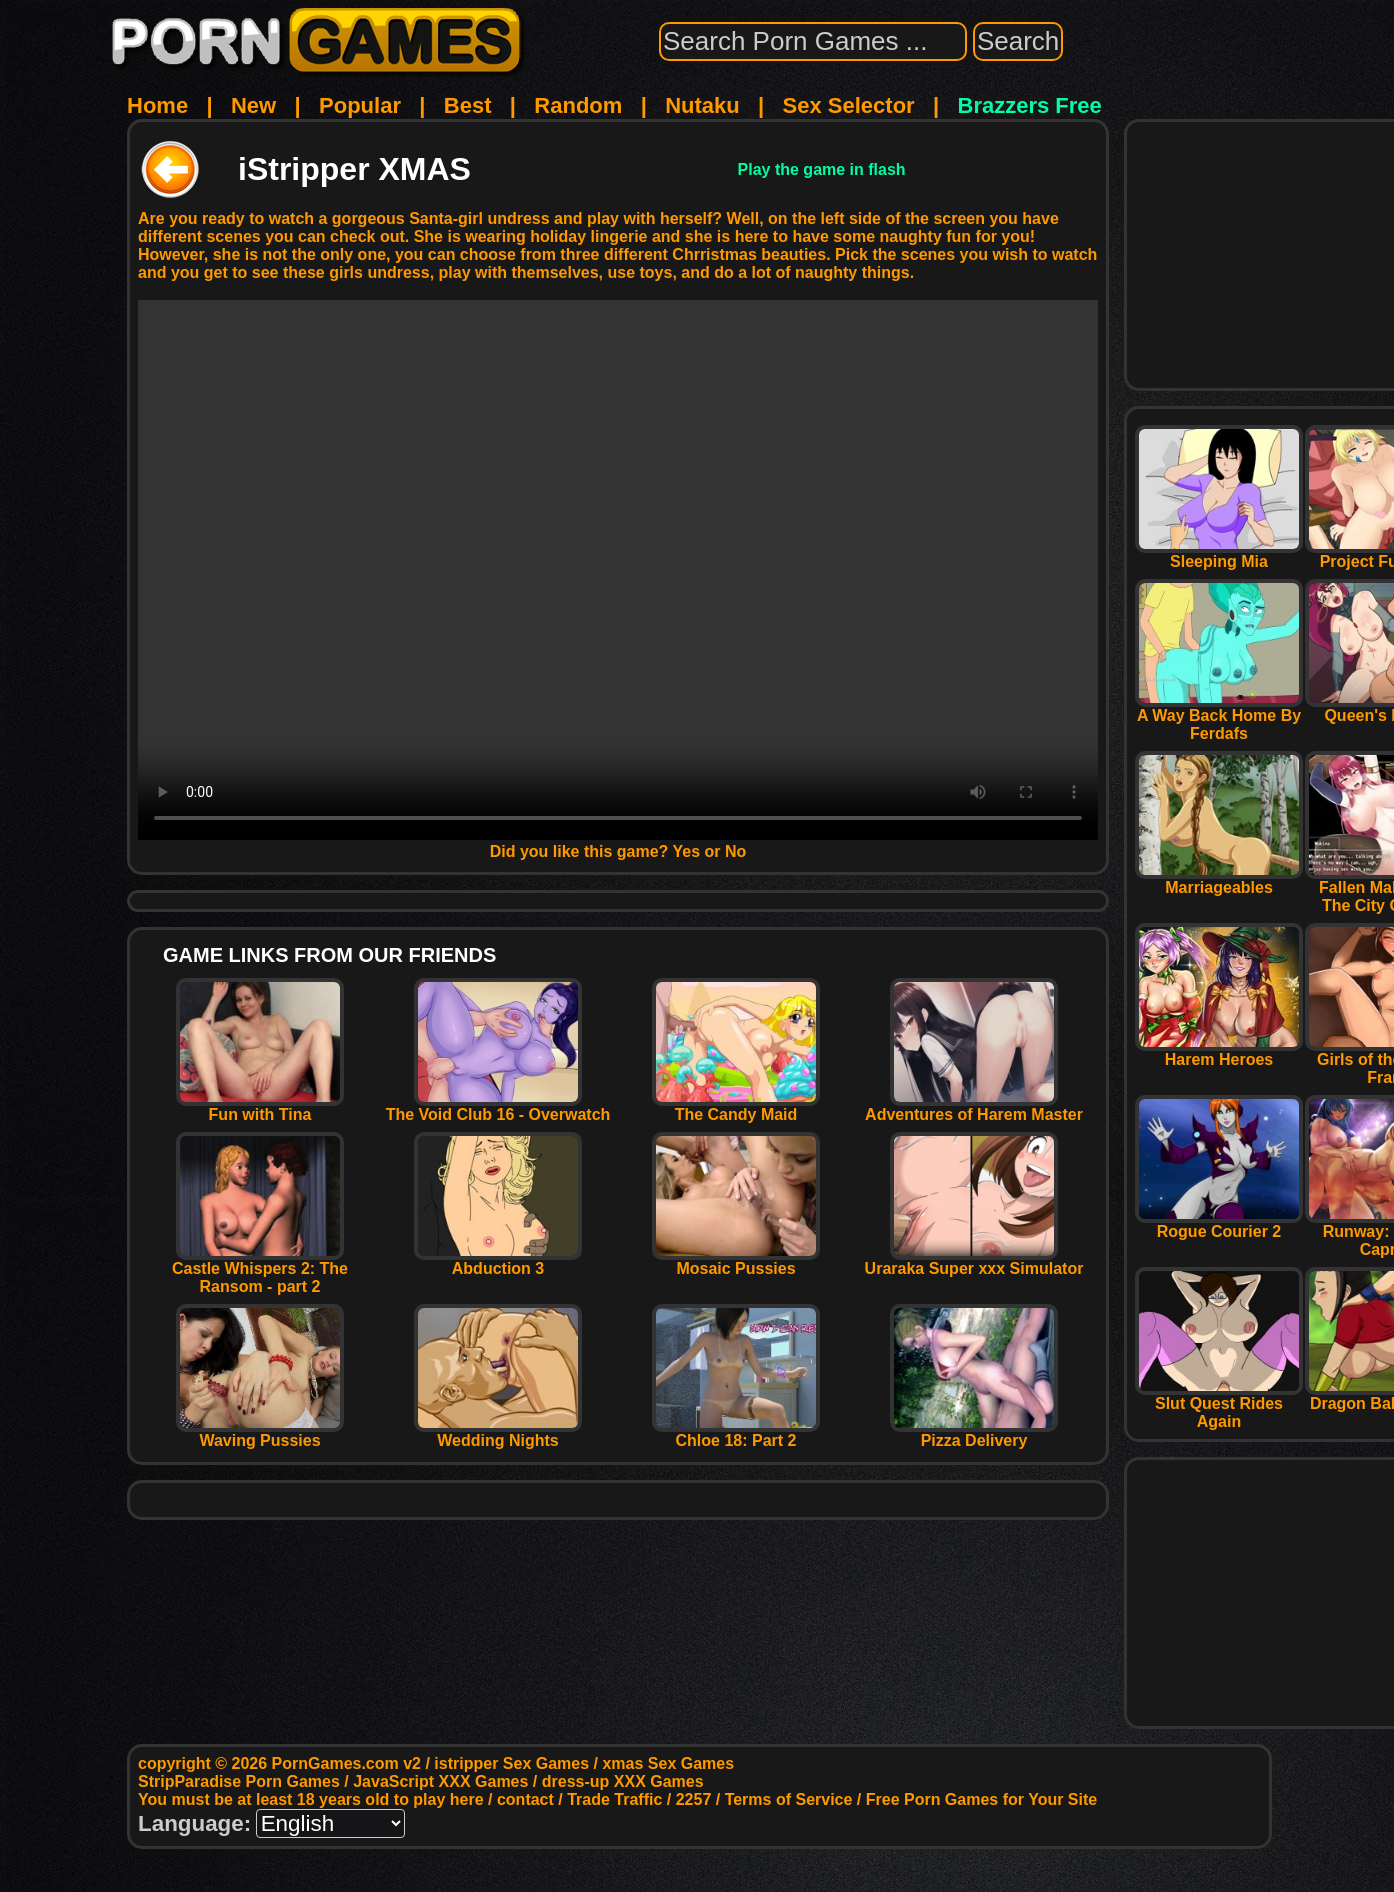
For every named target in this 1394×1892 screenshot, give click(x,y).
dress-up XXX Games (623, 1781)
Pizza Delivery (974, 1433)
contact (525, 1799)
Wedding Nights (498, 1433)
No (735, 851)
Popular (360, 105)
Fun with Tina (260, 1107)
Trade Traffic (614, 1799)
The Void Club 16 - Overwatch (498, 1107)
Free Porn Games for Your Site (981, 1799)
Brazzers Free (1030, 105)
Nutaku (702, 105)
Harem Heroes (1219, 1052)
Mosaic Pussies (736, 1261)
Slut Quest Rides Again (1219, 1405)
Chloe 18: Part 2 (736, 1433)
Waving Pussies (260, 1433)
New (253, 105)
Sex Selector (849, 105)
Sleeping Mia (1219, 554)
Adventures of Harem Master (974, 1107)
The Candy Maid (736, 1107)
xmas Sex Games (668, 1763)
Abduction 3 (498, 1261)
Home (157, 105)
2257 (694, 1799)
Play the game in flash (822, 169)
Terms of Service (789, 1799)
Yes (687, 851)
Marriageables (1219, 880)
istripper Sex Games (511, 1763)
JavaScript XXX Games (440, 1781)
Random (578, 105)
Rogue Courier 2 (1219, 1224)
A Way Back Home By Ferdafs (1219, 717)
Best (468, 105)
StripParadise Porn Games (239, 1781)
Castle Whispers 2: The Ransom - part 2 (260, 1270)
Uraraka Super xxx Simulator (974, 1261)
